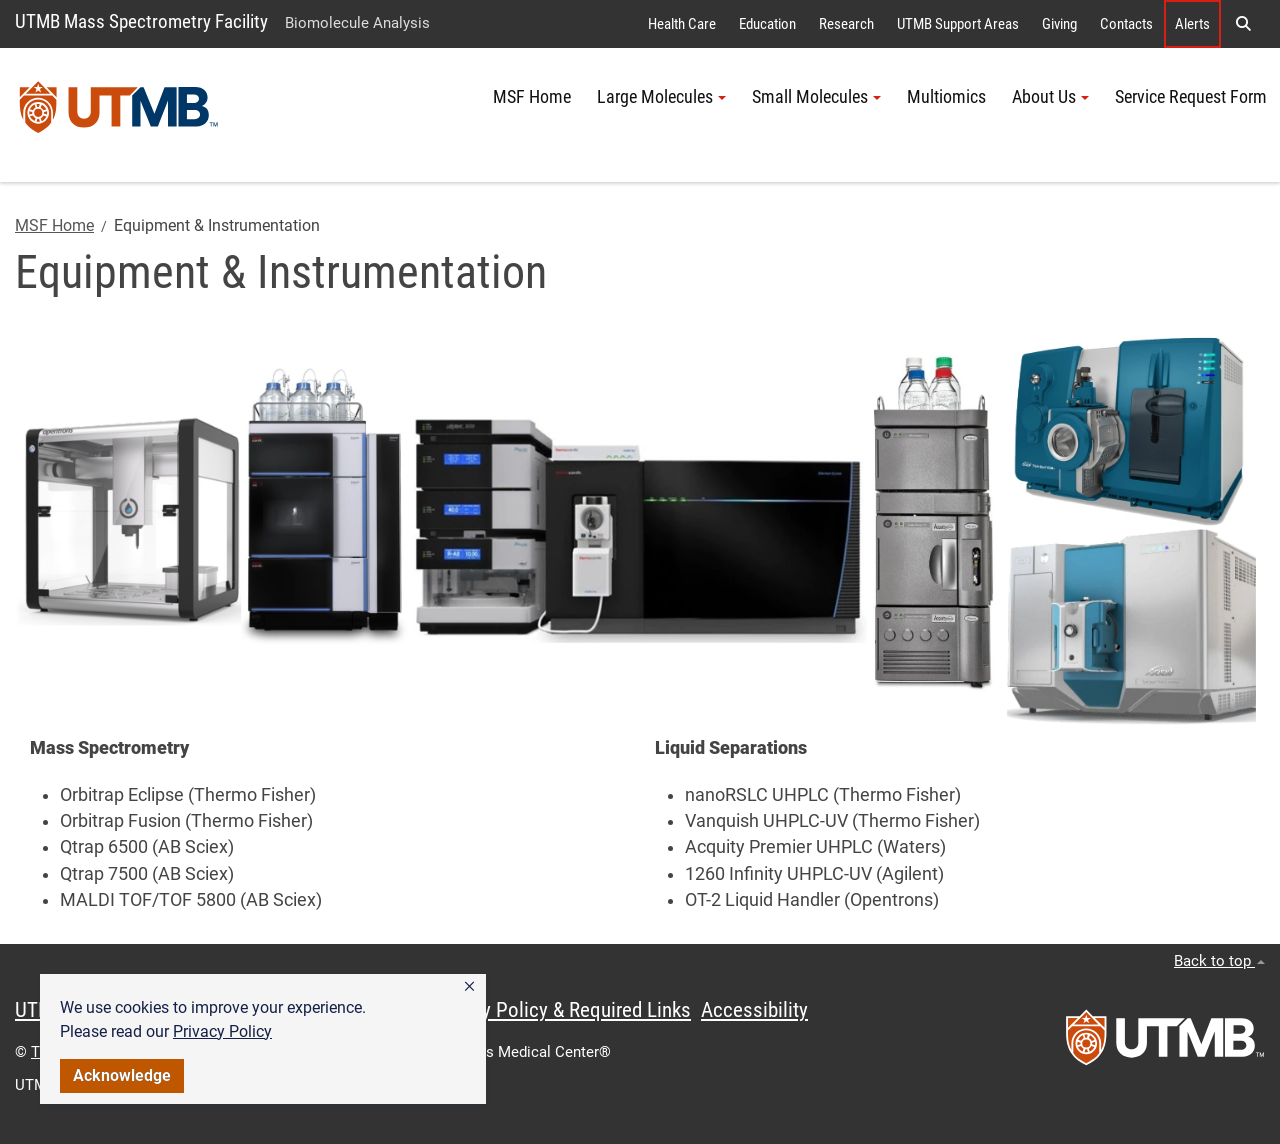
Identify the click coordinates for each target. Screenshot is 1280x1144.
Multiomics (946, 97)
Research (846, 24)
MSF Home (532, 97)
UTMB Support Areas (958, 24)
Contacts (1126, 24)
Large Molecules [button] (661, 97)
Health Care (682, 24)
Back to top (1219, 961)
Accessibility (754, 1010)
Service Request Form (1191, 97)
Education (767, 24)
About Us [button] (1050, 97)
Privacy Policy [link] (222, 1031)
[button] (469, 987)
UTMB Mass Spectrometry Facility (141, 21)
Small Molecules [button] (816, 97)
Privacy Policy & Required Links (560, 1010)
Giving (1059, 24)
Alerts (1192, 24)
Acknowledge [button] (122, 1075)
